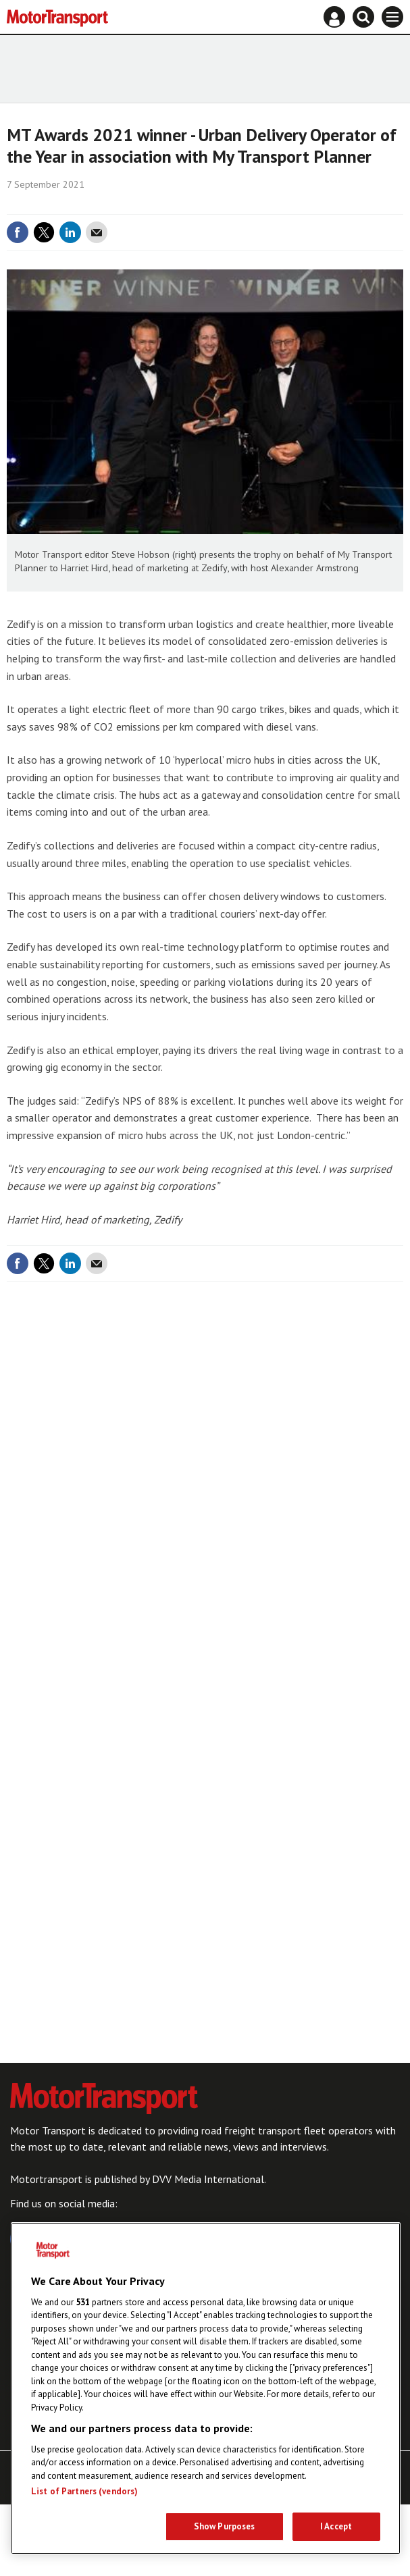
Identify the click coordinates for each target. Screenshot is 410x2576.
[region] (206, 2388)
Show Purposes (224, 2526)
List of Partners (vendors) (84, 2491)
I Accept (336, 2526)
